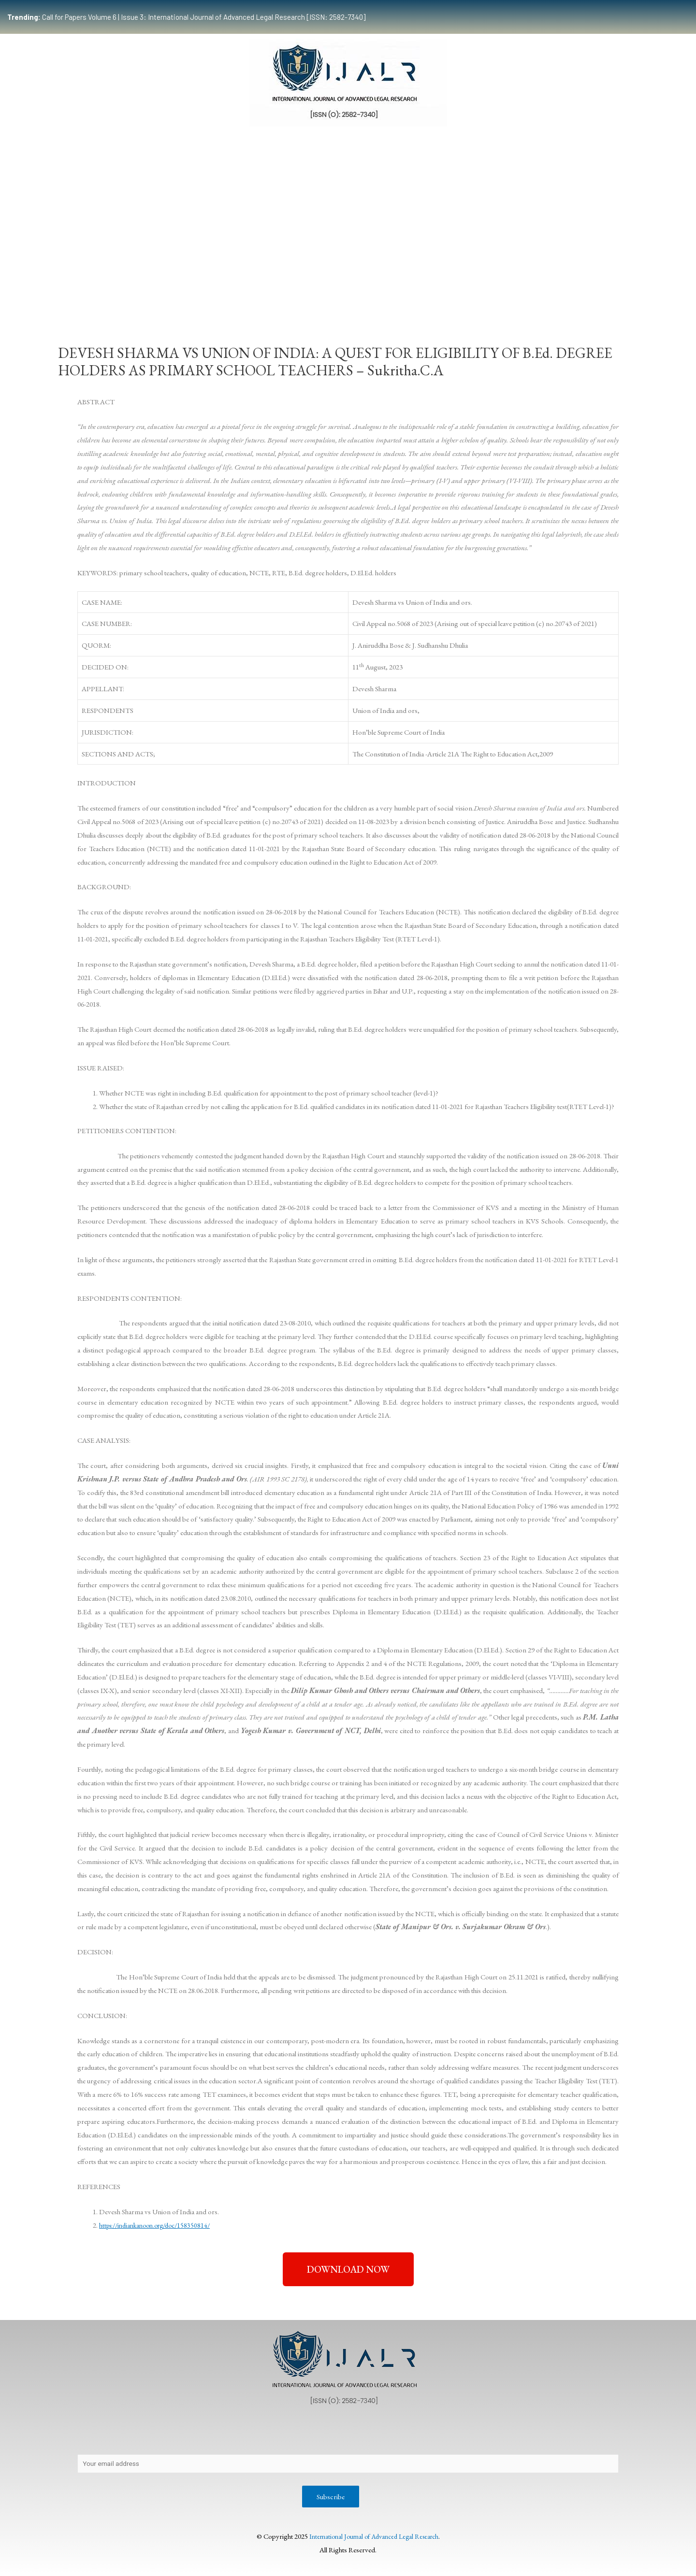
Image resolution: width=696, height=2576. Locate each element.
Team (132, 292)
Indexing (553, 292)
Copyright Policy (267, 2433)
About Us (100, 2433)
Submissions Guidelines (196, 292)
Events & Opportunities (427, 292)
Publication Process (339, 2433)
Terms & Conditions (507, 2433)
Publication (270, 292)
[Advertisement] (348, 208)
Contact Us (207, 2433)
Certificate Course (342, 292)
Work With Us (501, 292)
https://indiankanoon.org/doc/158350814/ (160, 2225)
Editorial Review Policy (423, 2433)
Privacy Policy (152, 2433)
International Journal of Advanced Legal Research (373, 2538)
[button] (348, 2269)
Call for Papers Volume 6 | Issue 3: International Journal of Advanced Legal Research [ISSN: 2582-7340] (186, 17)
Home (94, 292)
